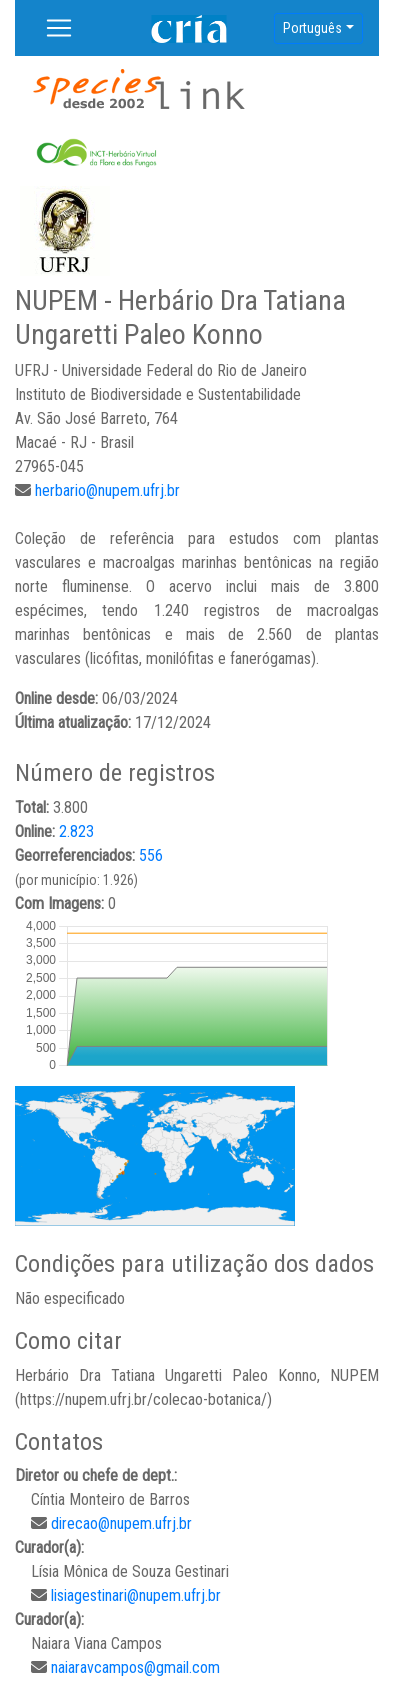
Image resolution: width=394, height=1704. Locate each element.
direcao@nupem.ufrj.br (121, 1523)
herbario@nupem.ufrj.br (107, 490)
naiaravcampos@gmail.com (135, 1667)
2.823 (76, 831)
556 (151, 855)
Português (312, 28)
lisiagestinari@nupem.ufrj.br (136, 1595)
